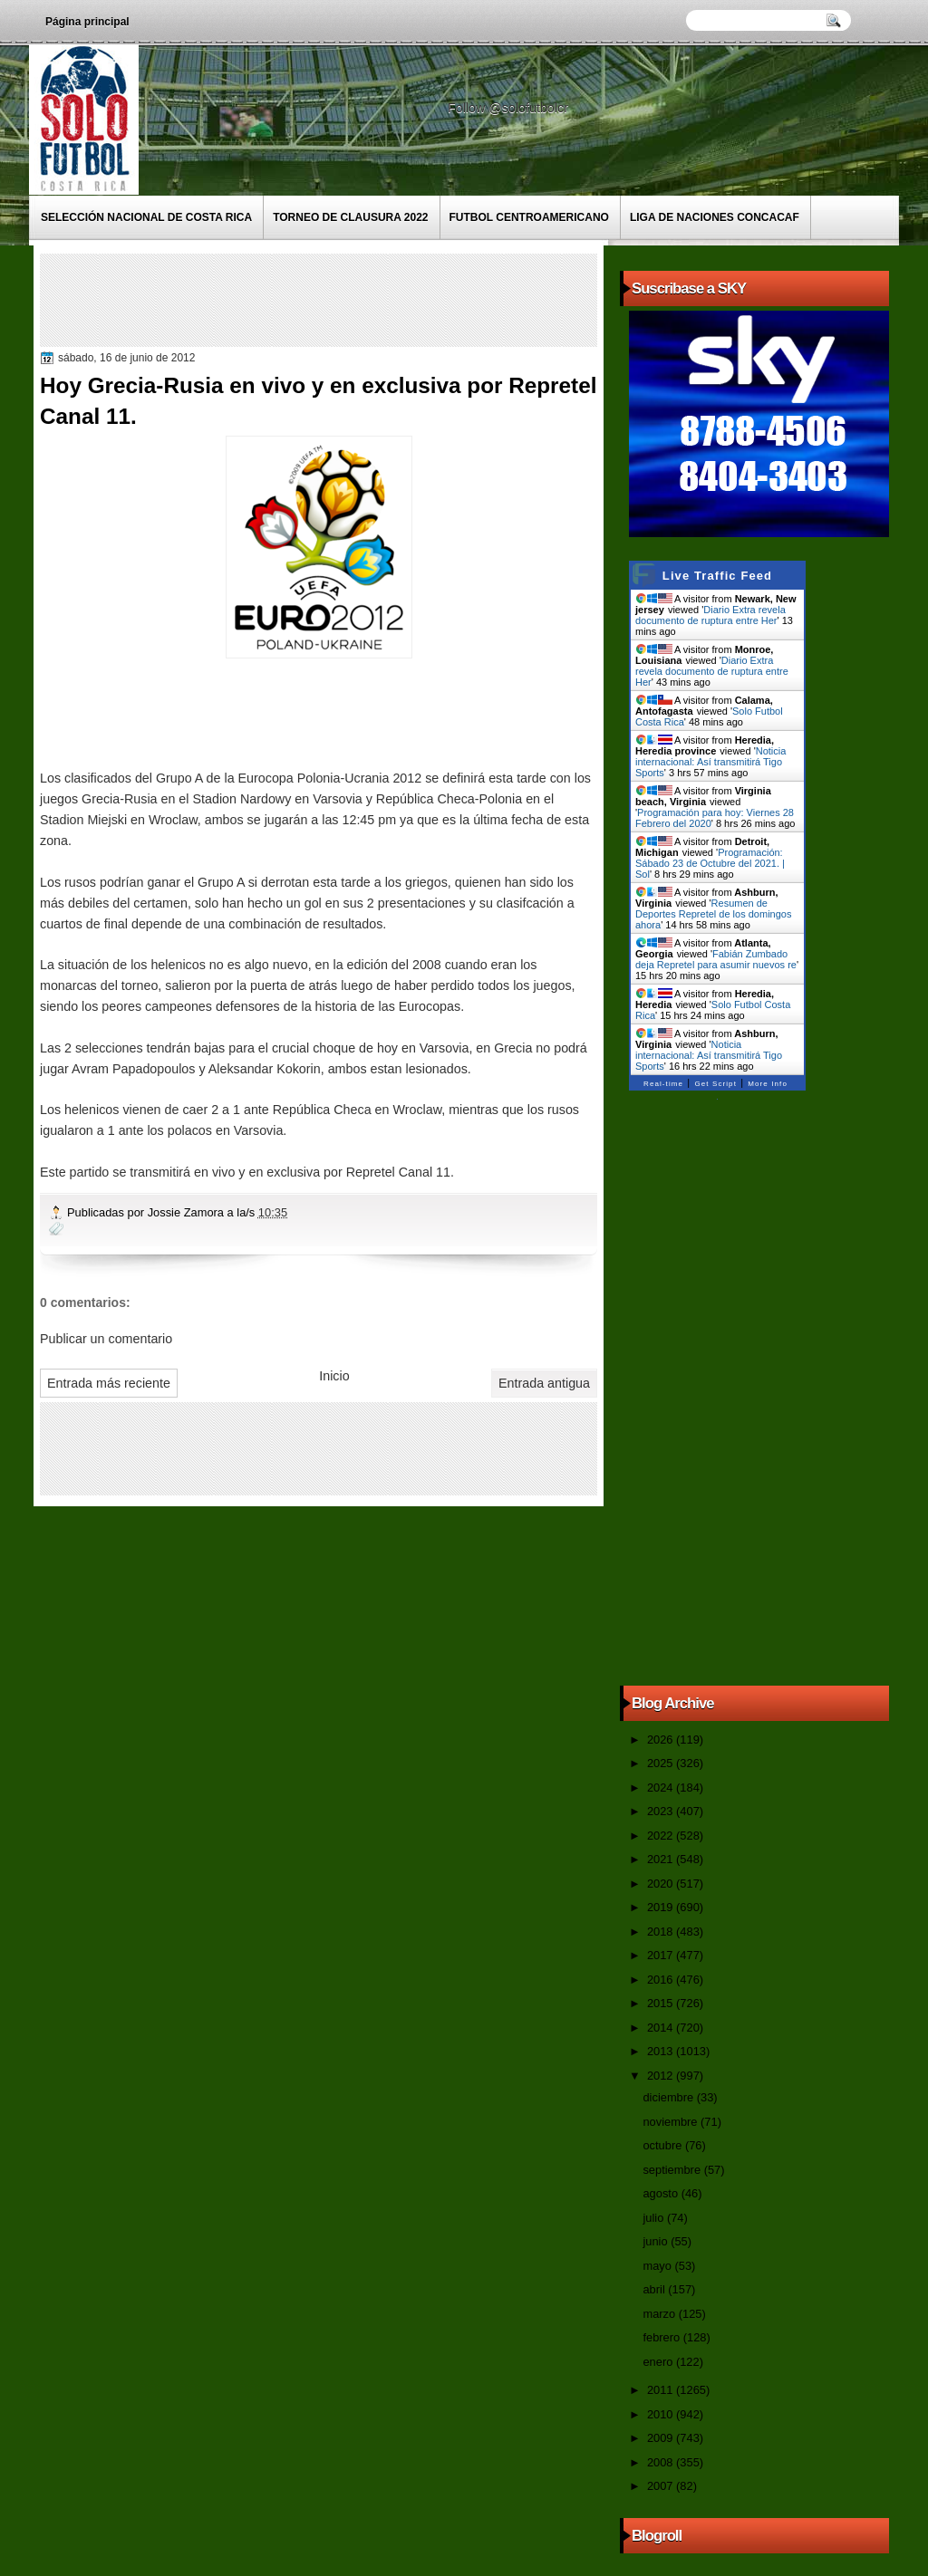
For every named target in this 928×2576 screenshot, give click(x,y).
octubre (663, 2145)
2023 (661, 1811)
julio (654, 2218)
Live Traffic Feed (717, 575)
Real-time (663, 1084)
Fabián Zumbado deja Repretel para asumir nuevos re (716, 959)
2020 (661, 1883)
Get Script (715, 1084)
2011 (661, 2390)
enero (659, 2362)
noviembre (672, 2122)
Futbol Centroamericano (529, 217)
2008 (661, 2462)
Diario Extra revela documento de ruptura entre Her (710, 615)
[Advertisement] (374, 299)
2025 (661, 1763)
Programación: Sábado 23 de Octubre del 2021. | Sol (710, 863)
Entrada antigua (544, 1383)
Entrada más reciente (108, 1383)
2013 (661, 2051)
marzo (660, 2314)
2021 (661, 1859)
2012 (661, 2075)
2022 (661, 1835)
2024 (661, 1787)
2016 (661, 1979)
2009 (661, 2438)
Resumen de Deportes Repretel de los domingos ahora (713, 914)
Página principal (87, 21)
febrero (662, 2337)
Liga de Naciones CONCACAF (714, 217)
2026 (661, 1739)
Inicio (334, 1376)
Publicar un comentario (106, 1338)
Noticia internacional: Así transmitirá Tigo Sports (710, 761)
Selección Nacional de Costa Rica (146, 217)
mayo (658, 2266)
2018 (661, 1931)
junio (657, 2241)
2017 (661, 1955)
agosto (662, 2193)
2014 (661, 2027)
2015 (661, 2003)
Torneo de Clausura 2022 (350, 217)
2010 (661, 2414)
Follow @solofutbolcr (510, 108)
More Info (768, 1084)
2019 (661, 1907)
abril (655, 2289)
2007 (661, 2486)
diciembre (669, 2097)
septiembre (673, 2170)
